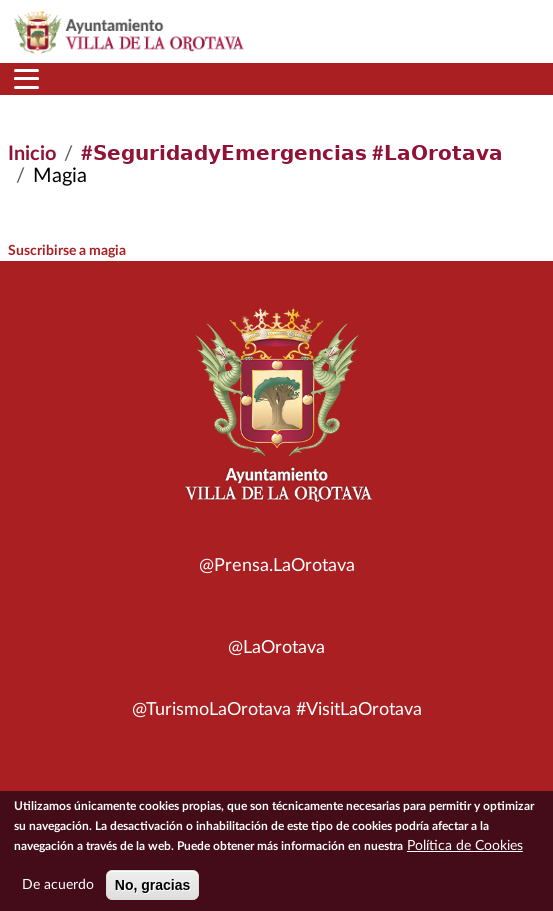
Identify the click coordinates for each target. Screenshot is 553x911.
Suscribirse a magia (67, 251)
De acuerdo (58, 893)
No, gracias (152, 893)
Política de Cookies (465, 854)
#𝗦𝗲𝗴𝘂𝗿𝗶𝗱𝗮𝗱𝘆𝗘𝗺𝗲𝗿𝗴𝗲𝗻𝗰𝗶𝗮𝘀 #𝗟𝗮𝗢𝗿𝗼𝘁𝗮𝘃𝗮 (292, 154)
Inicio (32, 154)
